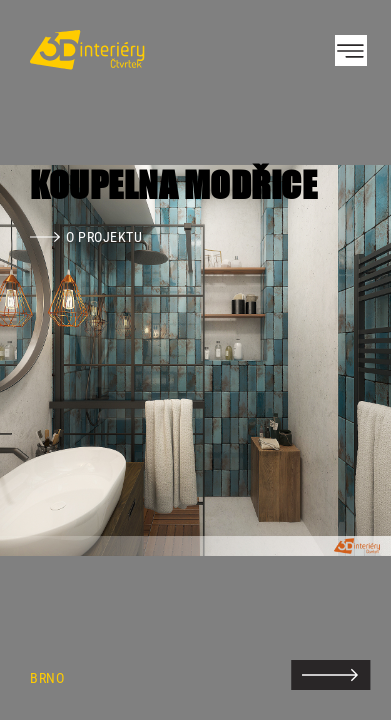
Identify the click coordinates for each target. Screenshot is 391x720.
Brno (47, 678)
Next (341, 360)
